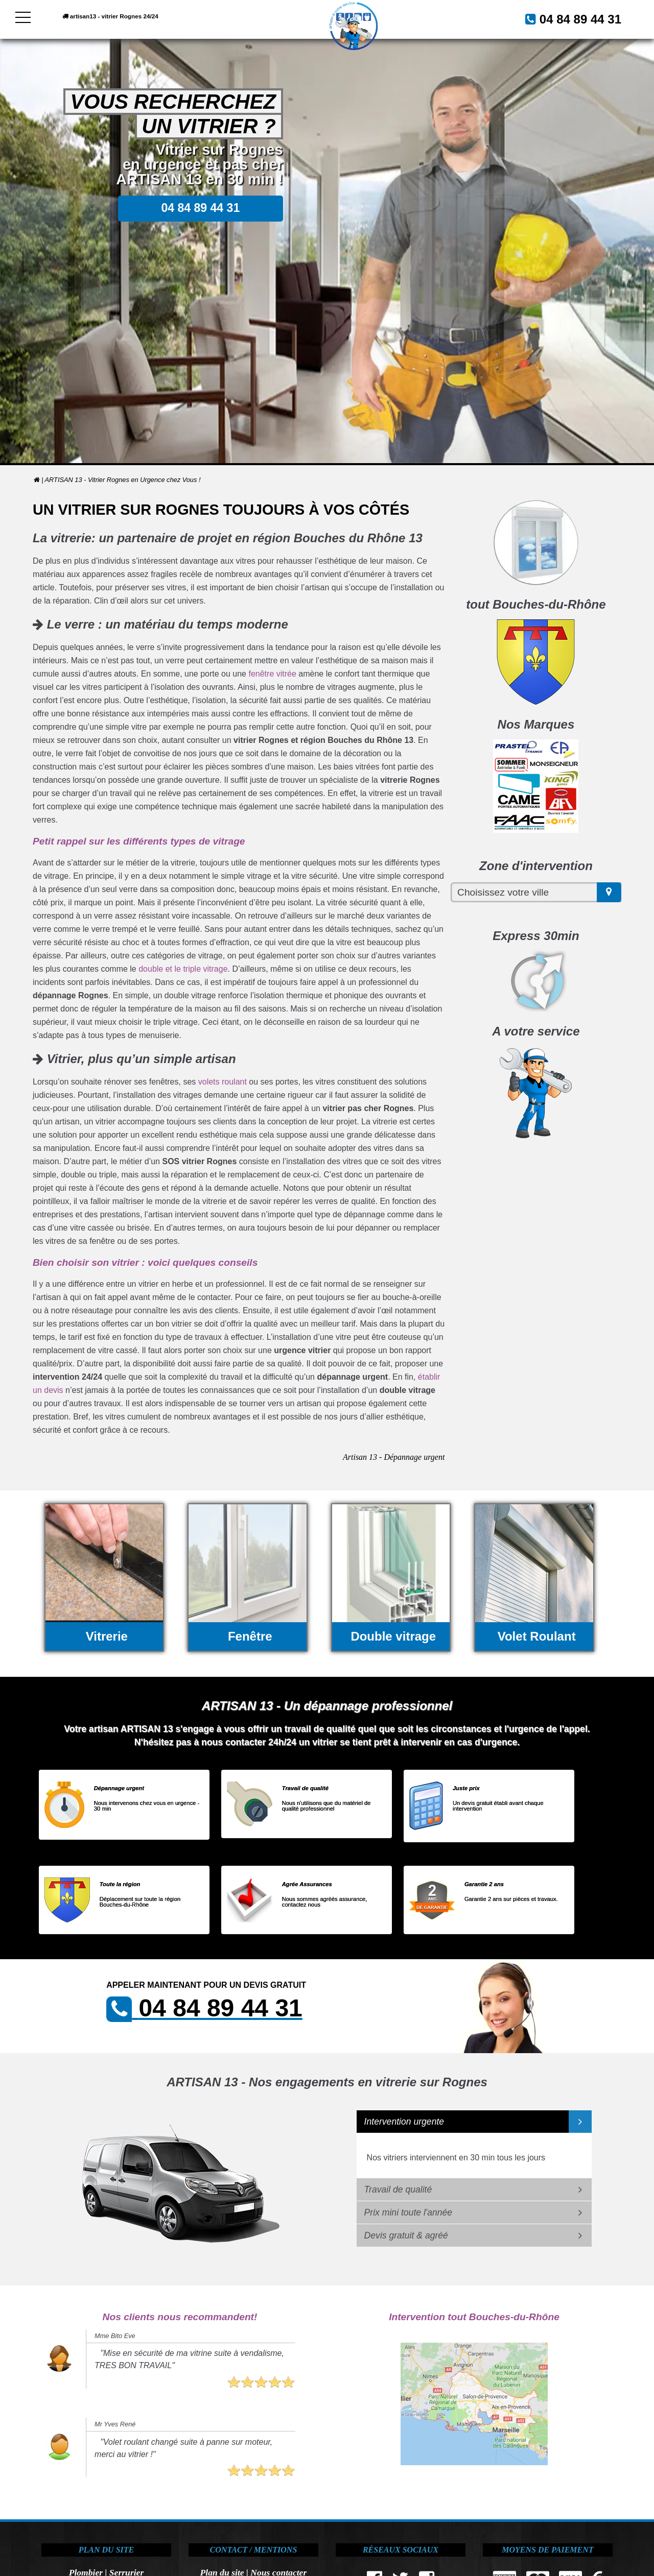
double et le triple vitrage (182, 969)
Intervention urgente (404, 2121)
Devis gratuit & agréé (406, 2235)
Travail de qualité (398, 2189)
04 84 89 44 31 (568, 18)
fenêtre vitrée (272, 673)
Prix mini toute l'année (408, 2212)
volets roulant (222, 1081)
